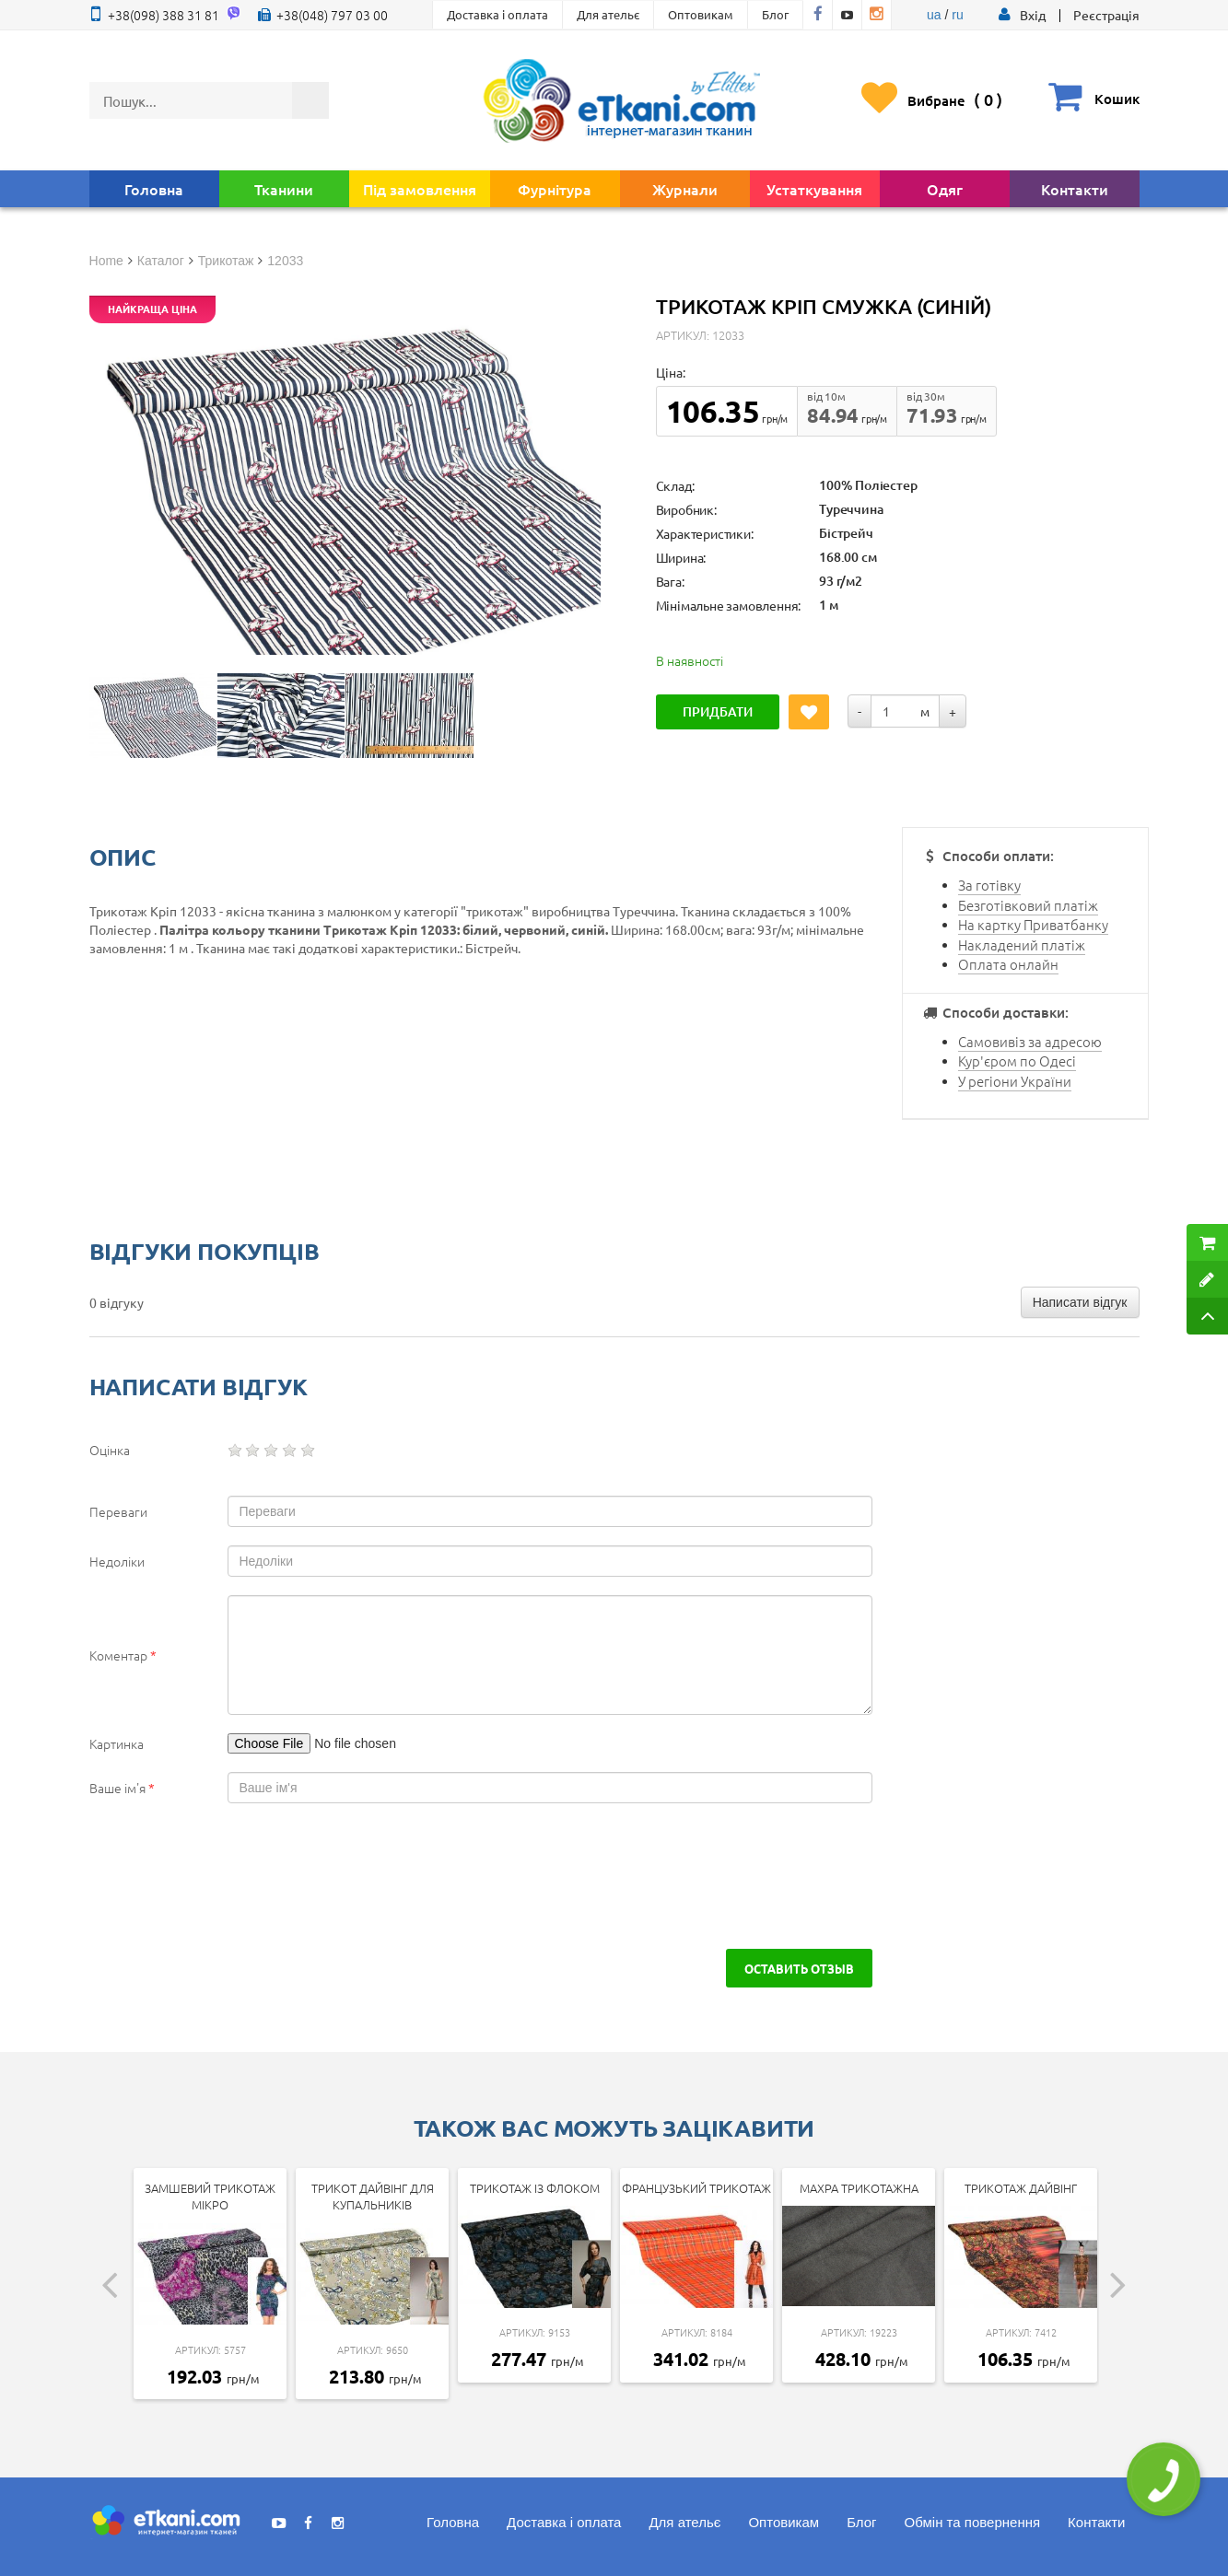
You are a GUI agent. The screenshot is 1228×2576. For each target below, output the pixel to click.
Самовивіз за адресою (1030, 1041)
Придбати (718, 711)
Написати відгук (1080, 1302)
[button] (1033, 15)
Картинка (116, 1743)
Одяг (945, 189)
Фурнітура (554, 189)
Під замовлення (419, 189)
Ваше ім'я (122, 1787)
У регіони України (1014, 1080)
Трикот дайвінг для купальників (372, 2196)
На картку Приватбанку (1033, 924)
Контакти (1074, 189)
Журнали (685, 189)
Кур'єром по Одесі (1017, 1060)
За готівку (989, 884)
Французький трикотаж (696, 2188)
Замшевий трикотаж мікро (210, 2196)
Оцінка (109, 1449)
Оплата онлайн (1008, 963)
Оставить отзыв (799, 1968)
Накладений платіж (1021, 944)
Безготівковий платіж (1028, 905)
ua (934, 14)
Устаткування (814, 189)
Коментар (123, 1655)
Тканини (283, 189)
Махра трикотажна (859, 2188)
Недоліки (117, 1561)
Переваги (118, 1511)
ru (957, 14)
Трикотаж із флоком (535, 2188)
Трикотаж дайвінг (1021, 2188)
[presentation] (248, 1876)
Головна (153, 189)
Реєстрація (1106, 14)
